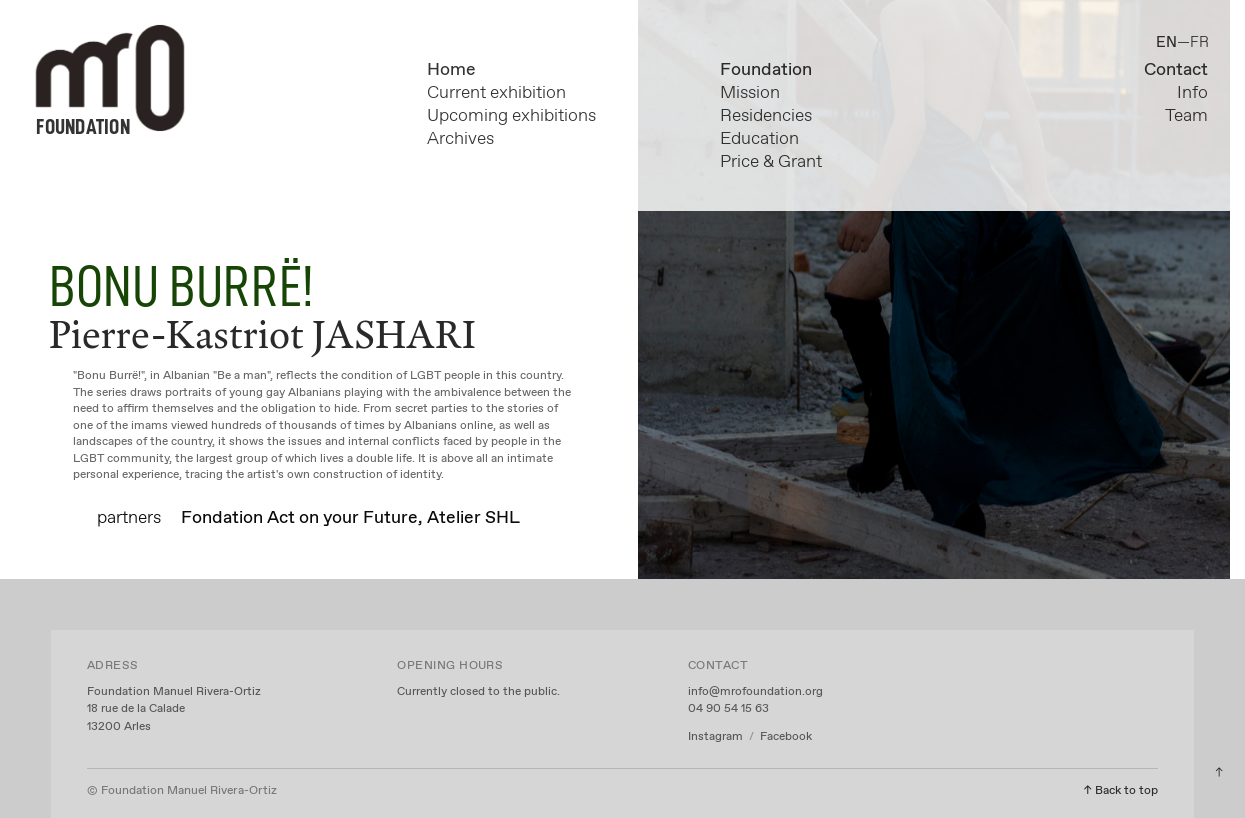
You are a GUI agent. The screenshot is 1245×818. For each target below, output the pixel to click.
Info (1192, 93)
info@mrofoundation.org (755, 692)
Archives (460, 139)
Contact (1176, 70)
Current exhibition (496, 93)
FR (1199, 43)
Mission (750, 93)
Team (1186, 116)
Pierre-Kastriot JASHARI (262, 334)
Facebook (786, 737)
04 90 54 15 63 (728, 709)
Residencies (766, 116)
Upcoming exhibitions (511, 116)
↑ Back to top (1120, 791)
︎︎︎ (1219, 773)
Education (759, 139)
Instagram (717, 737)
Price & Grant (771, 162)
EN (1166, 43)
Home (451, 70)
